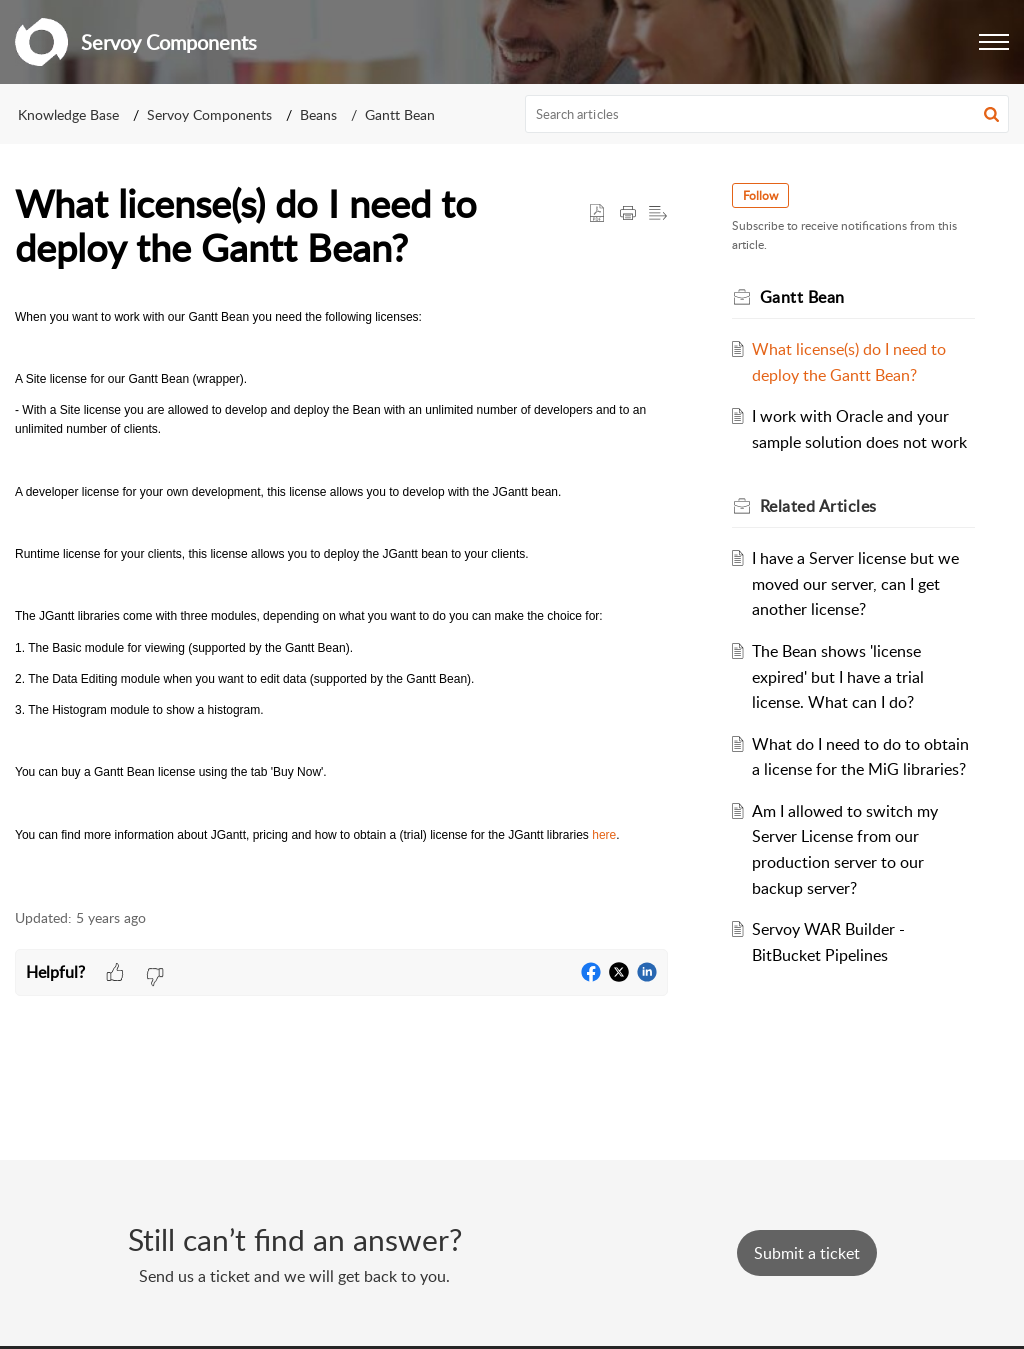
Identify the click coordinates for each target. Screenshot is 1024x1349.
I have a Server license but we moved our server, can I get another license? (855, 583)
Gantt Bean (400, 114)
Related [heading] (818, 506)
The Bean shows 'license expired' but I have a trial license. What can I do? (838, 676)
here (604, 835)
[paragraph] (341, 597)
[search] (767, 114)
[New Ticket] (807, 1253)
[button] (994, 42)
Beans (318, 114)
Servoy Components (209, 114)
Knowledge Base (68, 114)
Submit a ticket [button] (807, 1253)
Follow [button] (760, 195)
